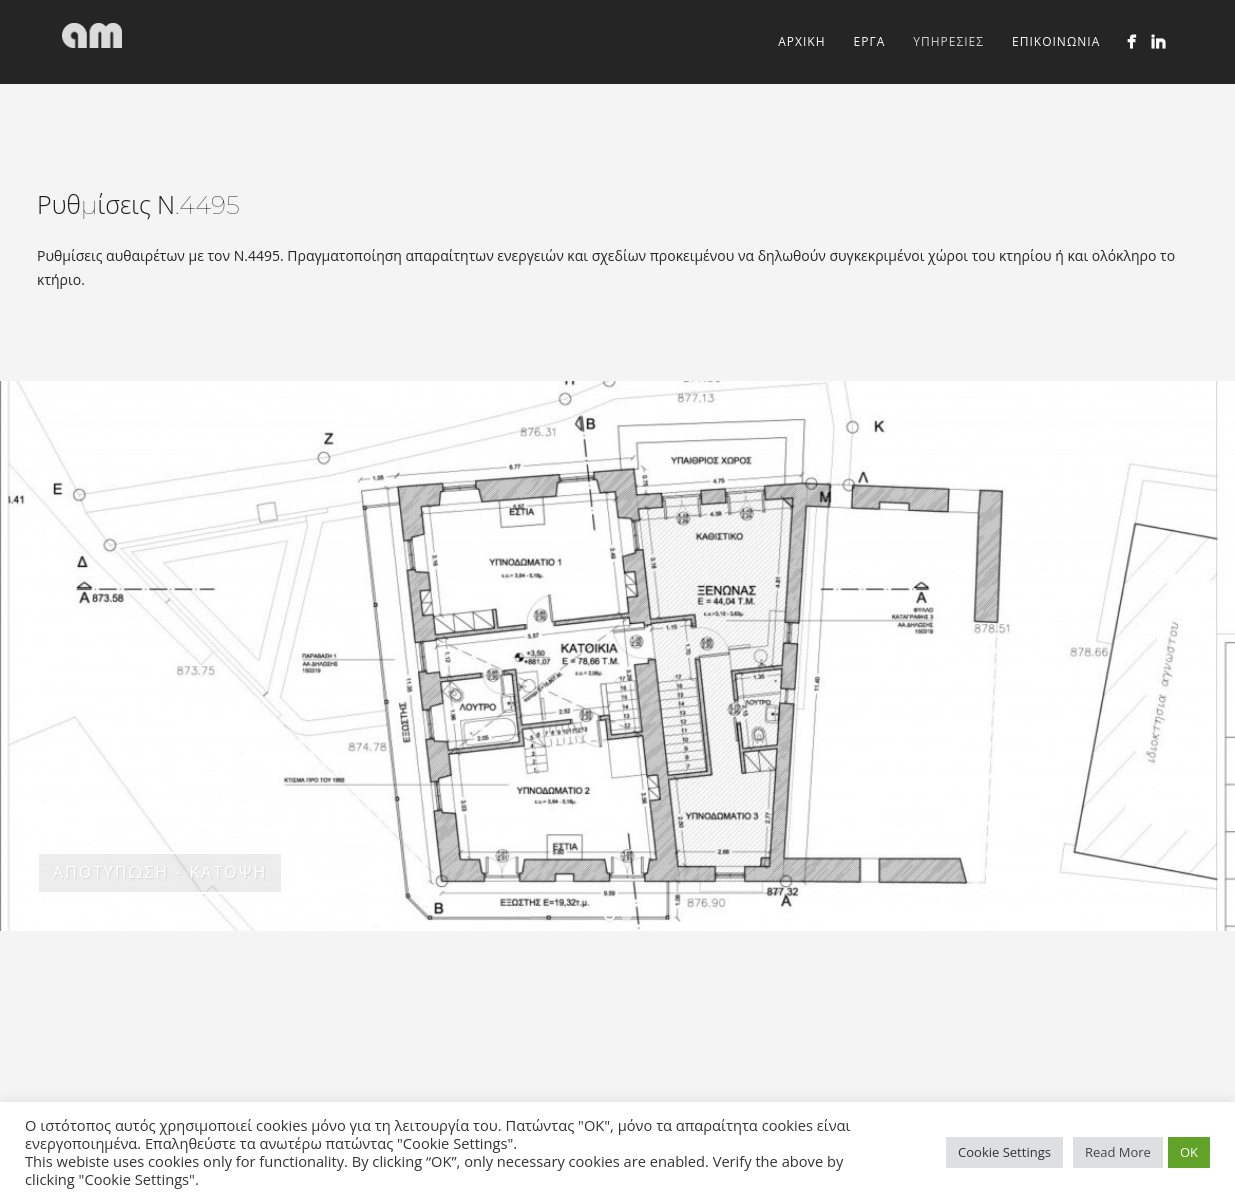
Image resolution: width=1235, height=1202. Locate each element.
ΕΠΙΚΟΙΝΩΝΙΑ (1056, 41)
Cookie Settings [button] (1004, 1152)
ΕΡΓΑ (870, 41)
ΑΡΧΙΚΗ (801, 41)
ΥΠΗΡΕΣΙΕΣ (948, 41)
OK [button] (1189, 1152)
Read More (1118, 1152)
